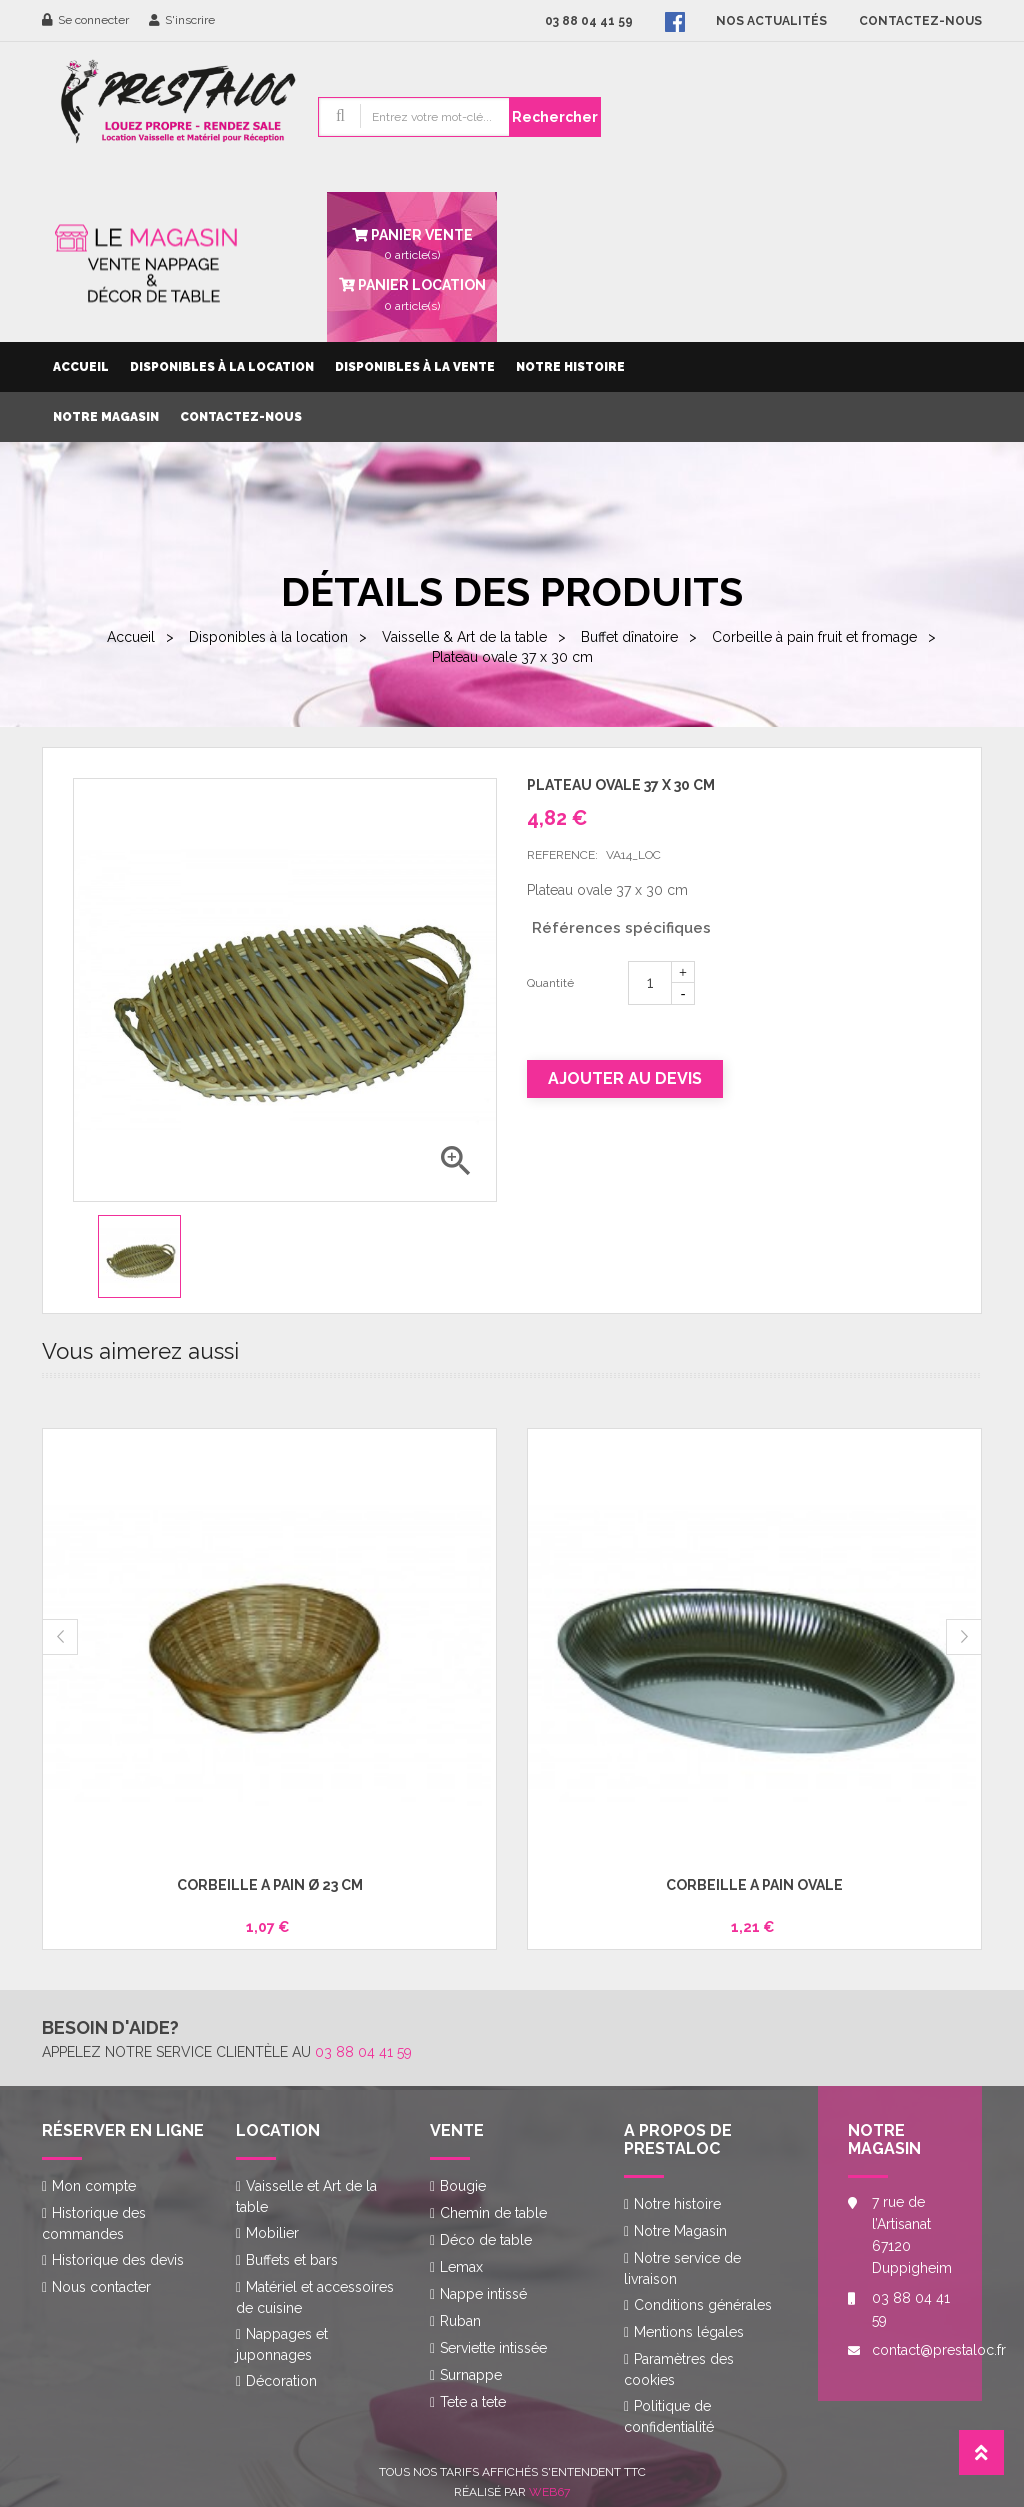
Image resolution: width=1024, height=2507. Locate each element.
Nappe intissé (483, 2294)
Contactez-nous (241, 417)
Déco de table (486, 2240)
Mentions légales (689, 2332)
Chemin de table (493, 2213)
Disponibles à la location (222, 367)
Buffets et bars (292, 2260)
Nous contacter (101, 2287)
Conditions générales (703, 2305)
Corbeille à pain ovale (754, 1885)
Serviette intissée (493, 2348)
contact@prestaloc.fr (912, 2350)
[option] (139, 1256)
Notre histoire (570, 367)
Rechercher (555, 117)
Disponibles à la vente (415, 367)
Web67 (549, 2492)
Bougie (463, 2186)
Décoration (281, 2381)
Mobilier (272, 2233)
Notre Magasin (106, 417)
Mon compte (94, 2186)
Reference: (562, 855)
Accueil (81, 367)
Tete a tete (473, 2402)
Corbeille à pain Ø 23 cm (270, 1885)
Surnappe (471, 2375)
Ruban (460, 2321)
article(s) (412, 293)
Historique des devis (118, 2260)
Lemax (461, 2267)
